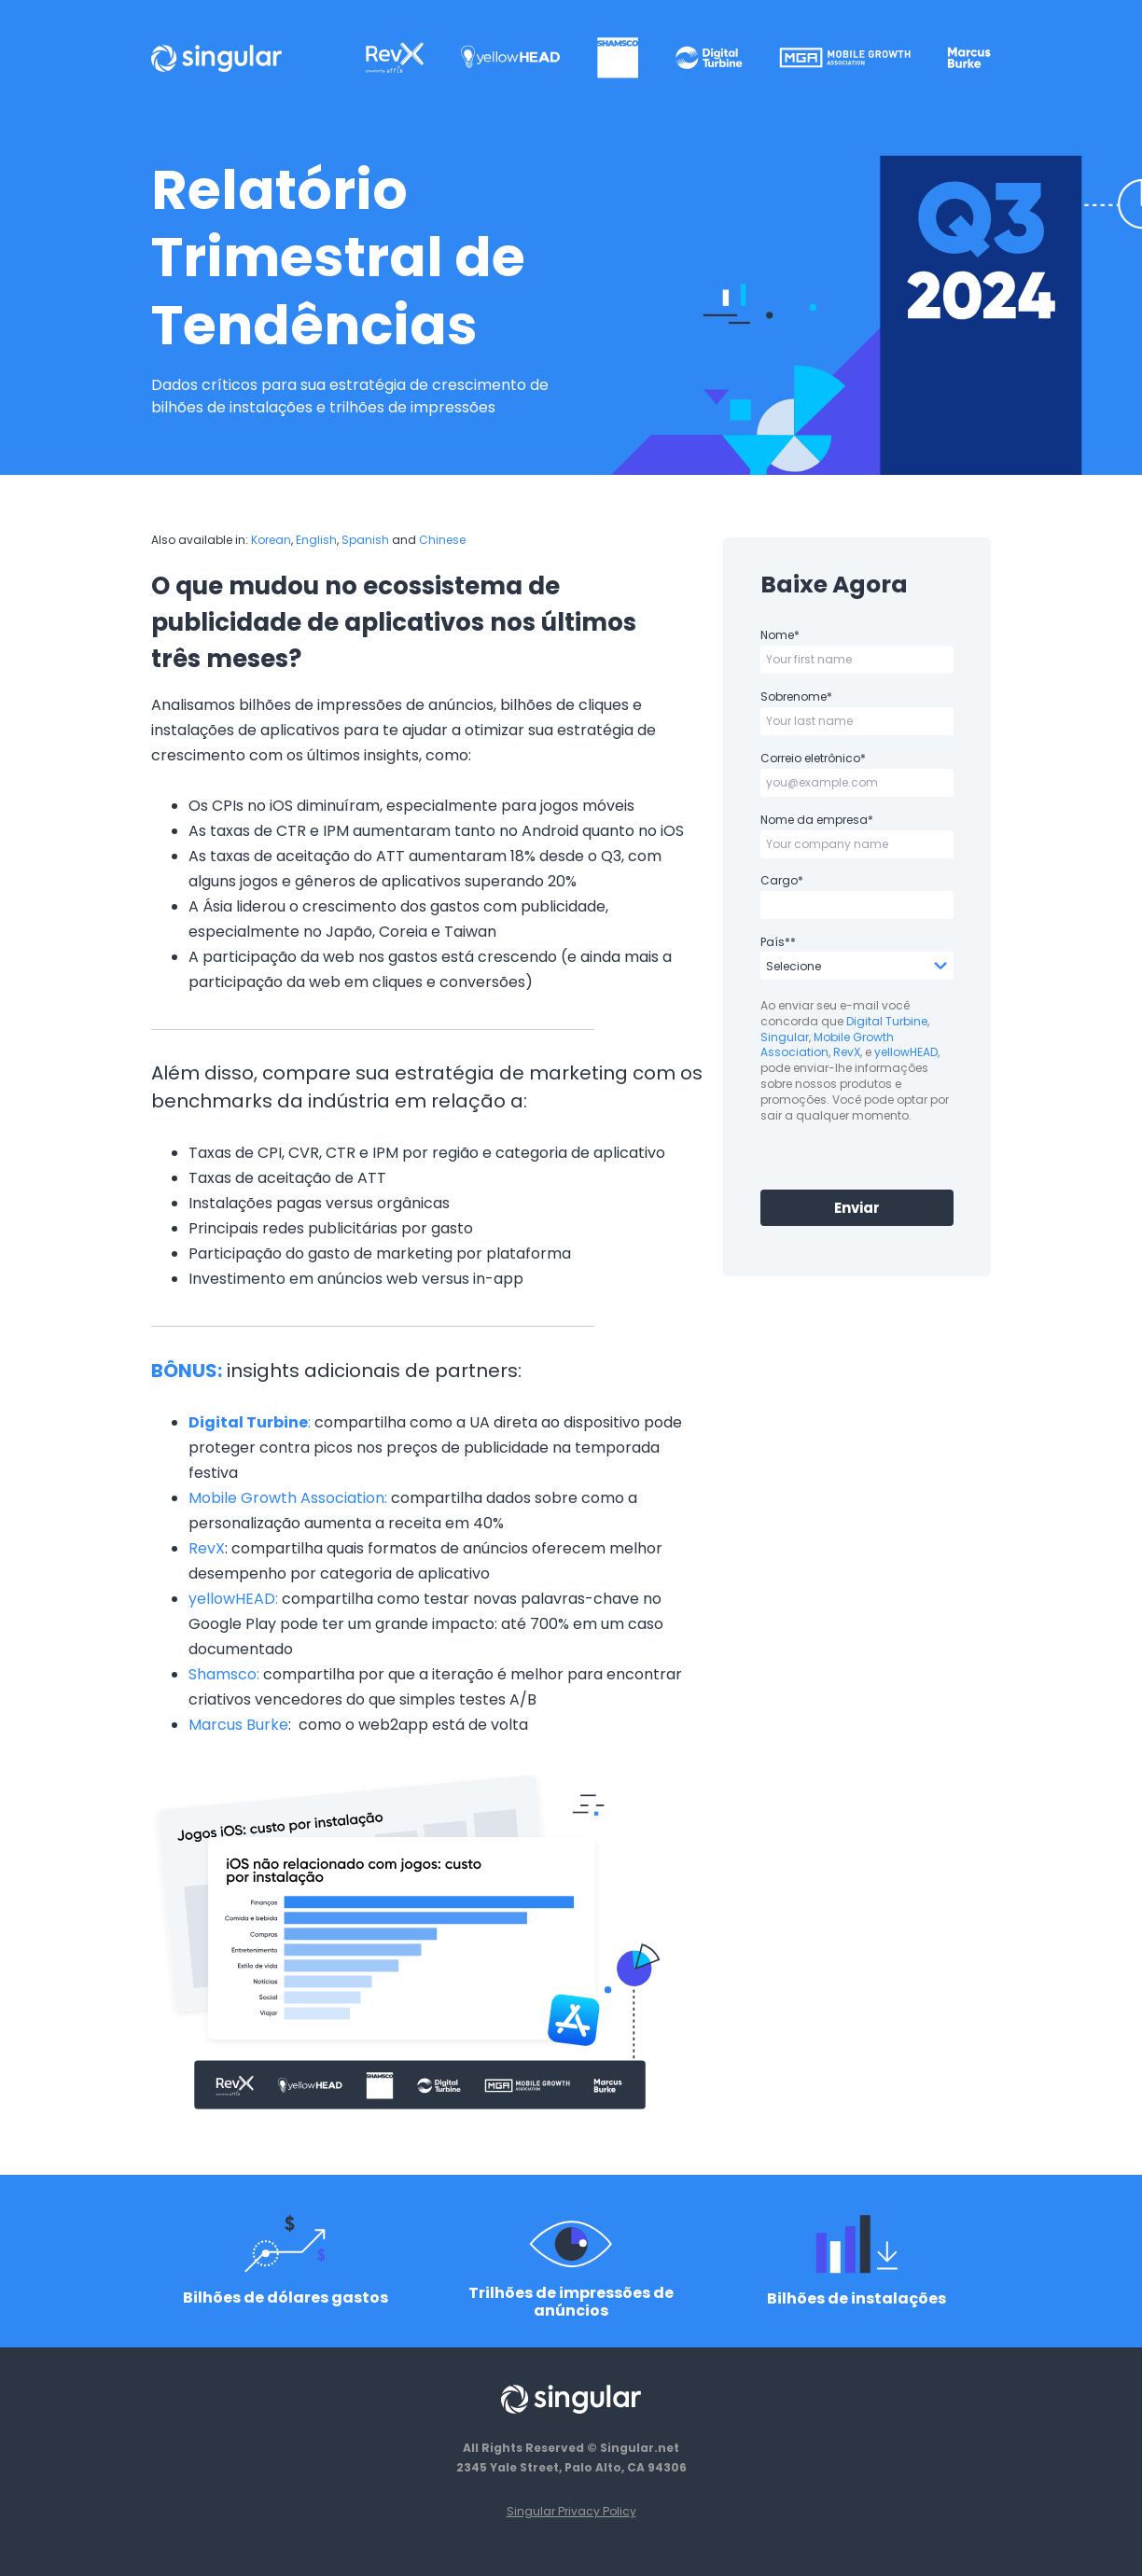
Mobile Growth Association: (287, 1498)
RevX (206, 1548)
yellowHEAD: (233, 1598)
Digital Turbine (886, 1021)
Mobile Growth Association (827, 1045)
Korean (271, 540)
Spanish (365, 540)
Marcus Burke (238, 1724)
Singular (784, 1037)
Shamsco (222, 1674)
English (316, 540)
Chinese (442, 540)
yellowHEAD (906, 1052)
